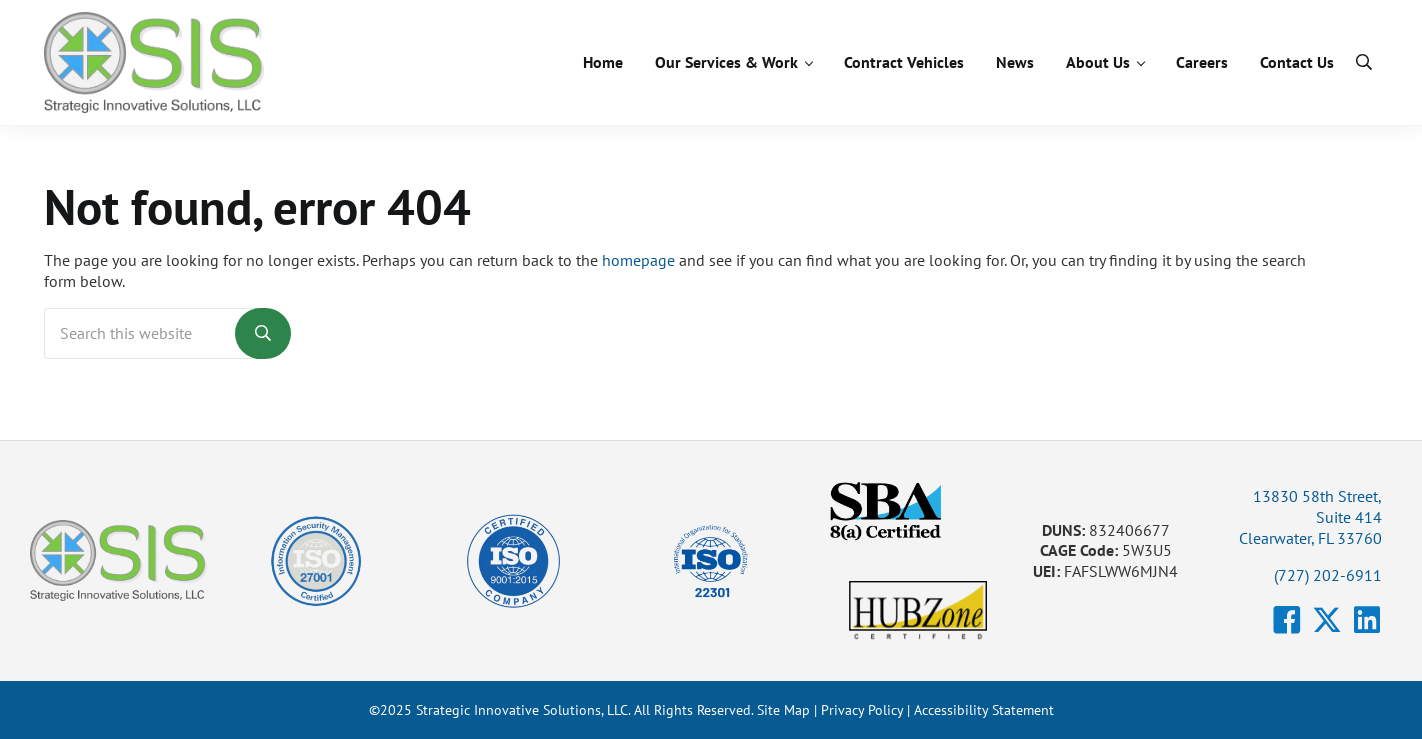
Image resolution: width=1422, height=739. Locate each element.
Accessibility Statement (984, 710)
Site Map (783, 710)
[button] (1287, 620)
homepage (638, 260)
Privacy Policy (862, 710)
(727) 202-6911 (1328, 575)
